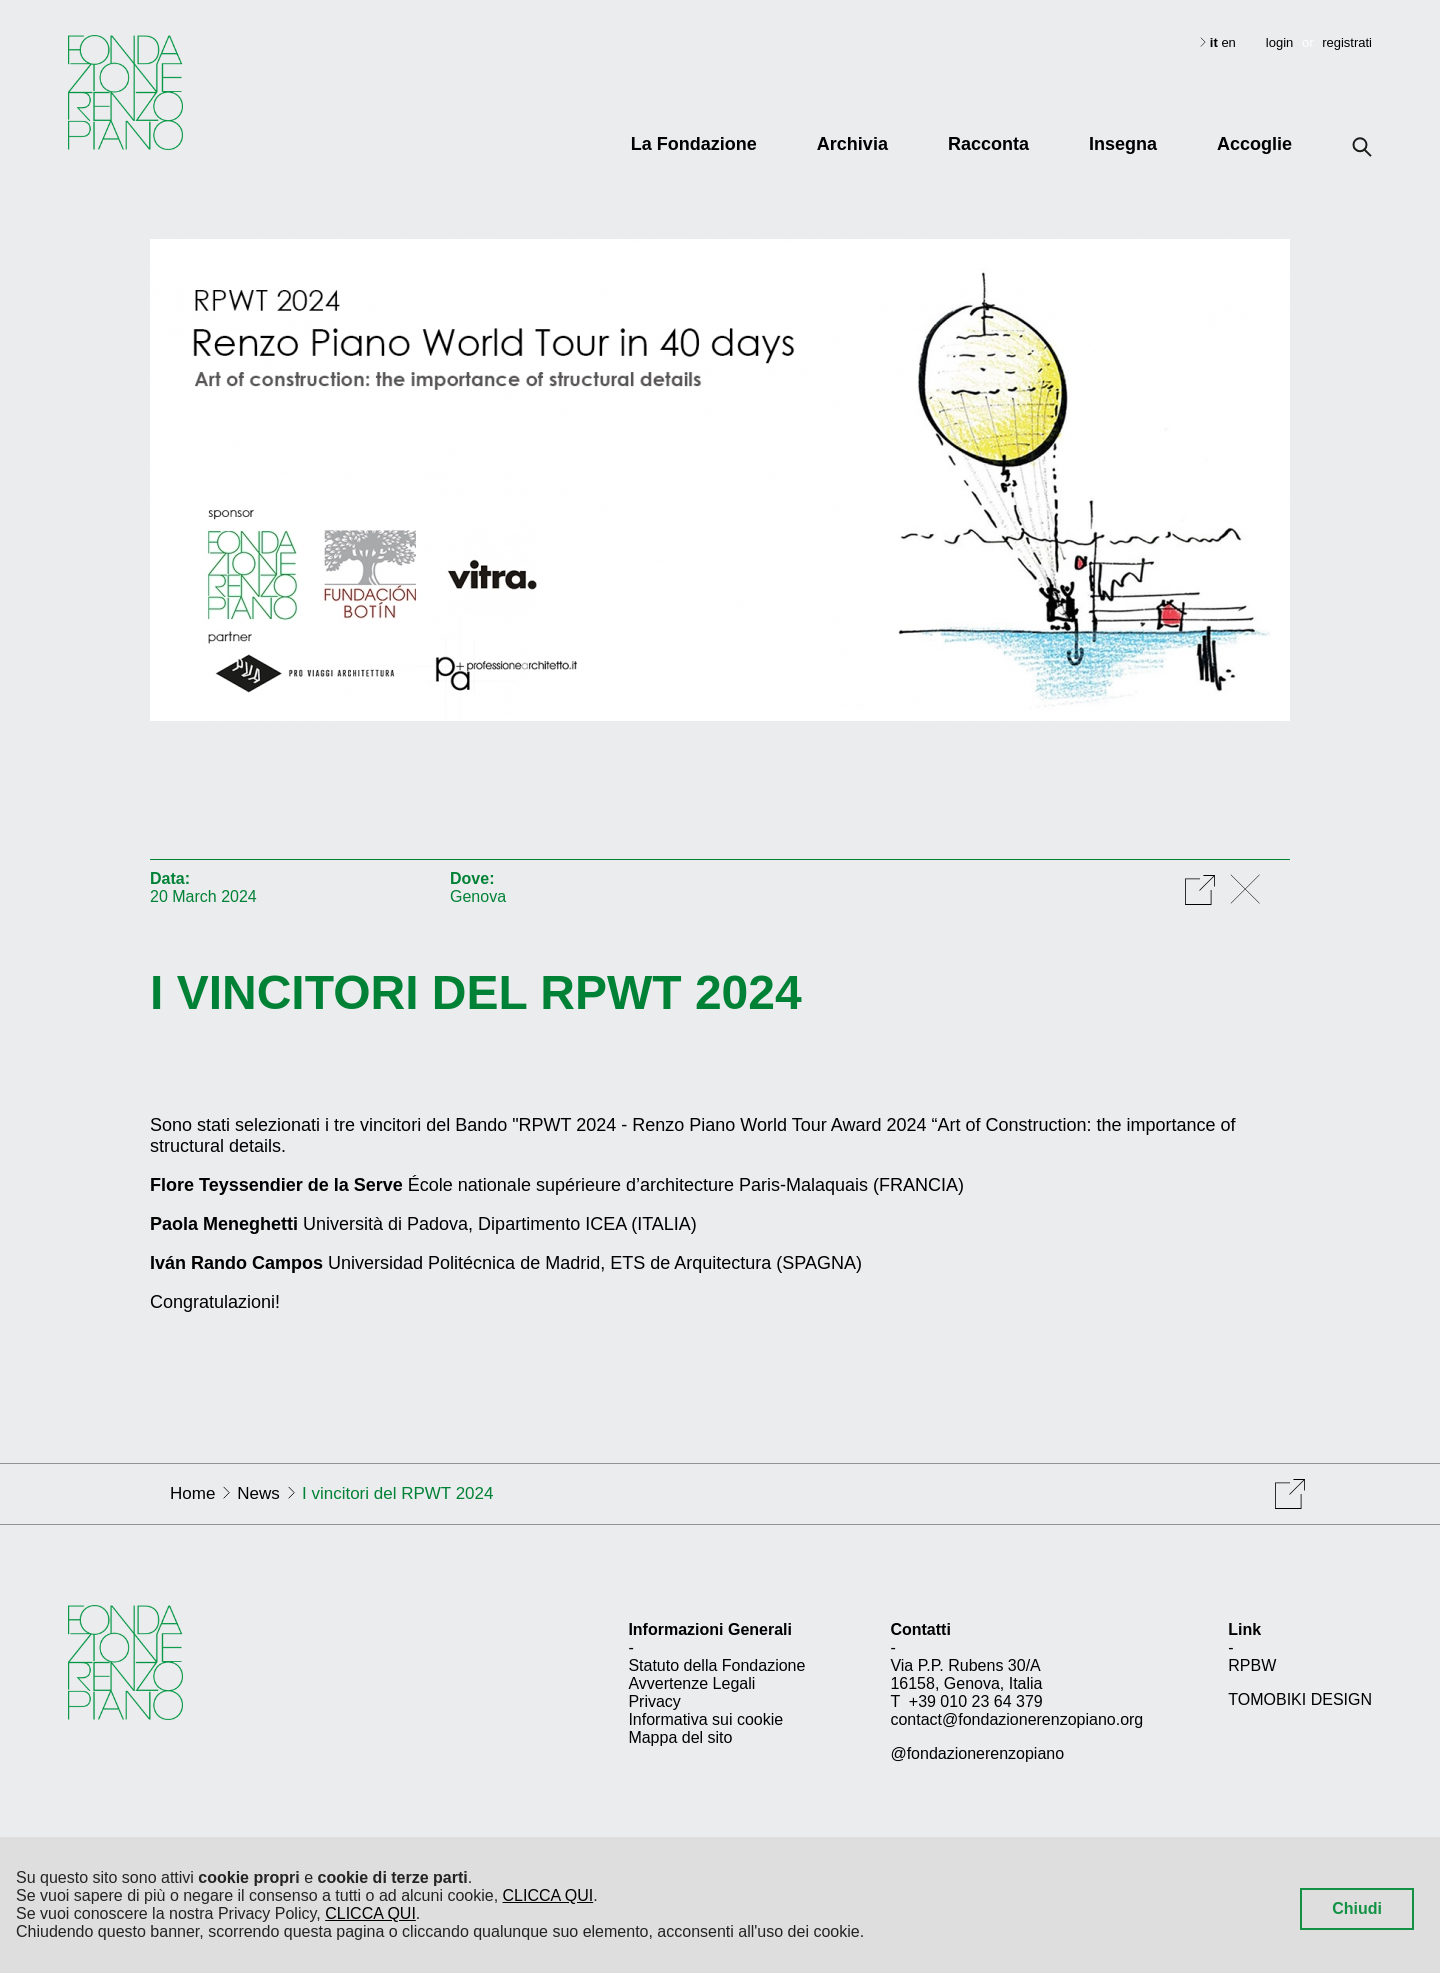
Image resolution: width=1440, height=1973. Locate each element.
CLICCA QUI (548, 1895)
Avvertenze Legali (691, 1683)
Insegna (1123, 144)
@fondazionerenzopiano (977, 1753)
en (1228, 42)
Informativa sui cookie (705, 1719)
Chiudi (1357, 1908)
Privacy (654, 1701)
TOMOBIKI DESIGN (1300, 1699)
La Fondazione (694, 144)
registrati (1347, 42)
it (1216, 42)
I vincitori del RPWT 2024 (476, 992)
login (1279, 42)
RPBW (1252, 1665)
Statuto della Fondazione (716, 1665)
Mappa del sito (680, 1737)
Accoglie (1254, 144)
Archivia (852, 144)
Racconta (988, 144)
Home (192, 1493)
